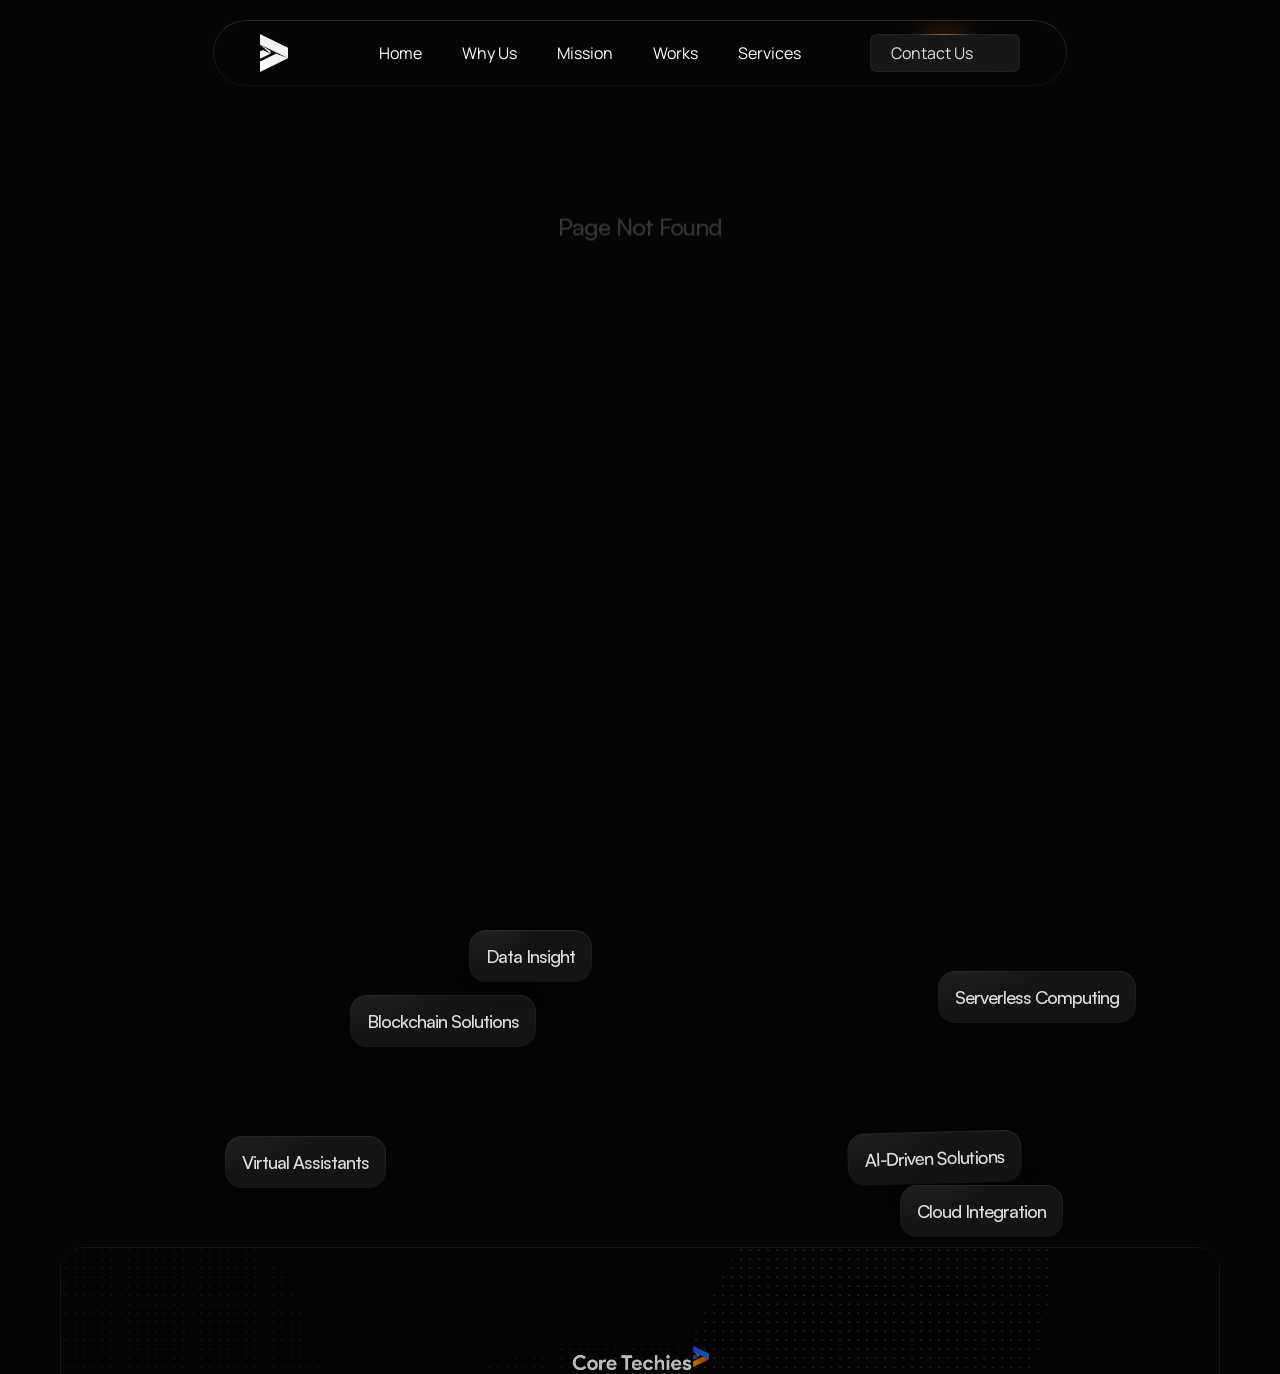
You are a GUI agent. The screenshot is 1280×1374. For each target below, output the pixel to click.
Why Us (489, 53)
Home (400, 53)
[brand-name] (285, 53)
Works (675, 53)
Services (769, 53)
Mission (585, 53)
